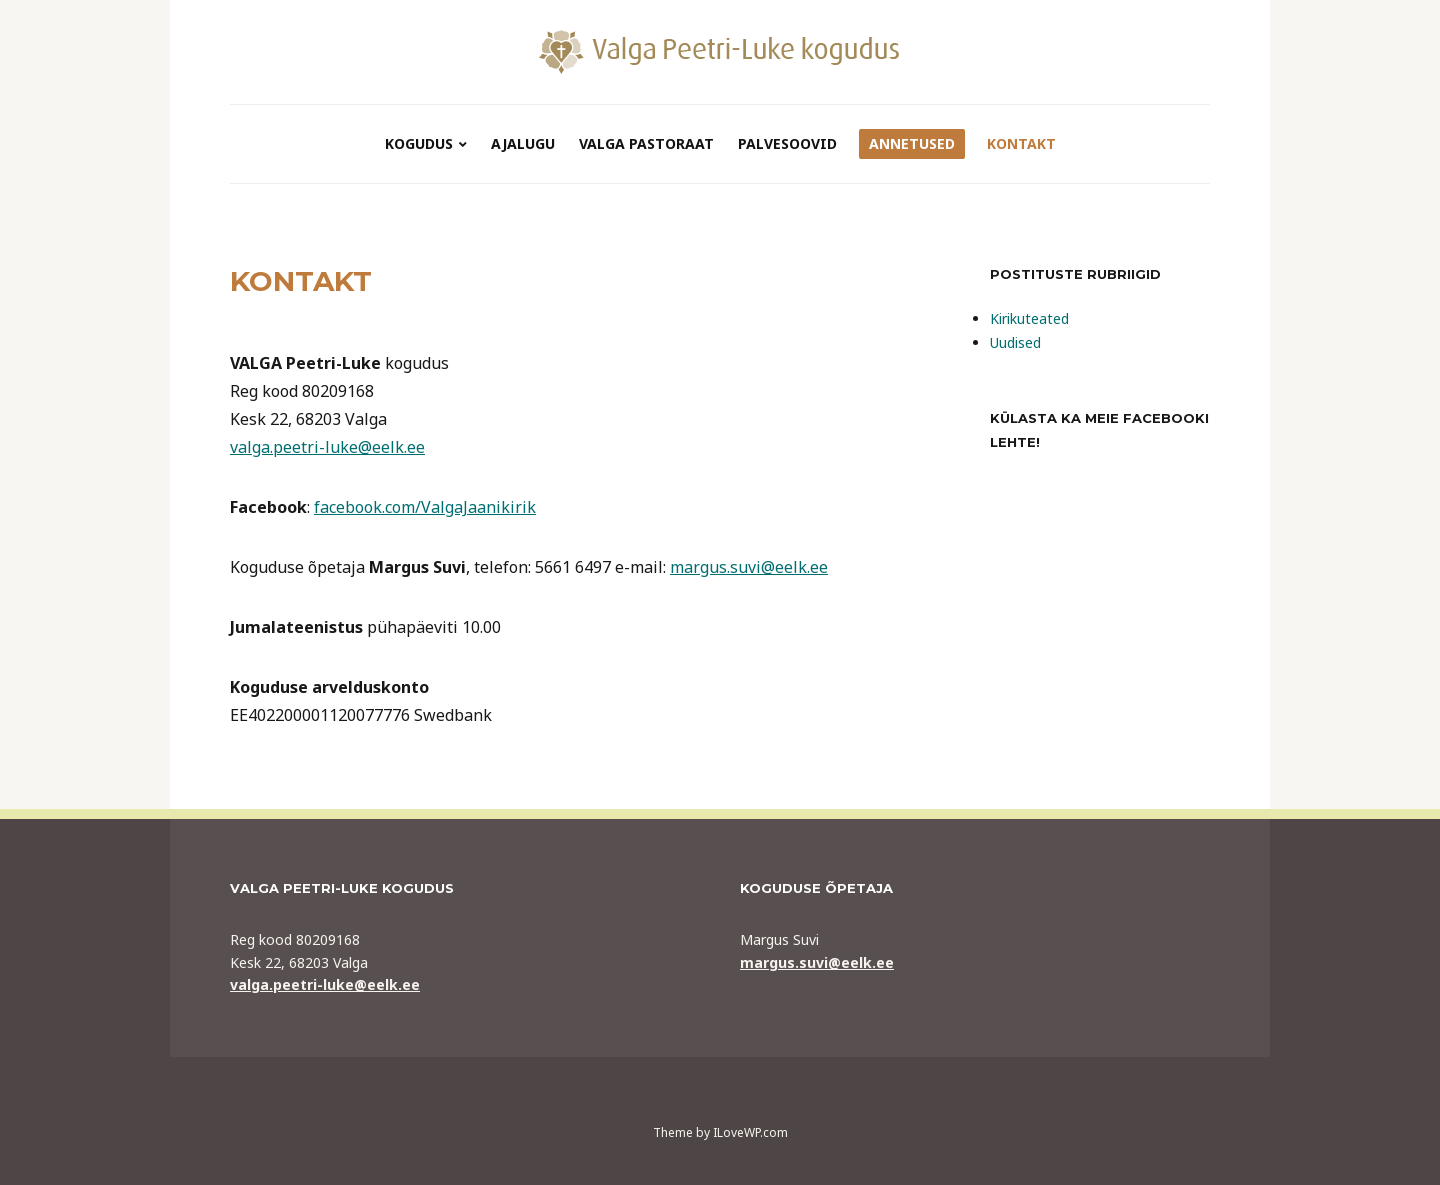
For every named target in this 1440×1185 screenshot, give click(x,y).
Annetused (912, 143)
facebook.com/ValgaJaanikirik (425, 507)
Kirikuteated (1029, 318)
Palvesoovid (787, 143)
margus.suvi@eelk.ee (749, 567)
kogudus (419, 143)
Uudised (1015, 342)
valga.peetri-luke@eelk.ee (327, 447)
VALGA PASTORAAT (646, 143)
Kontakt (1021, 143)
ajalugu (523, 143)
